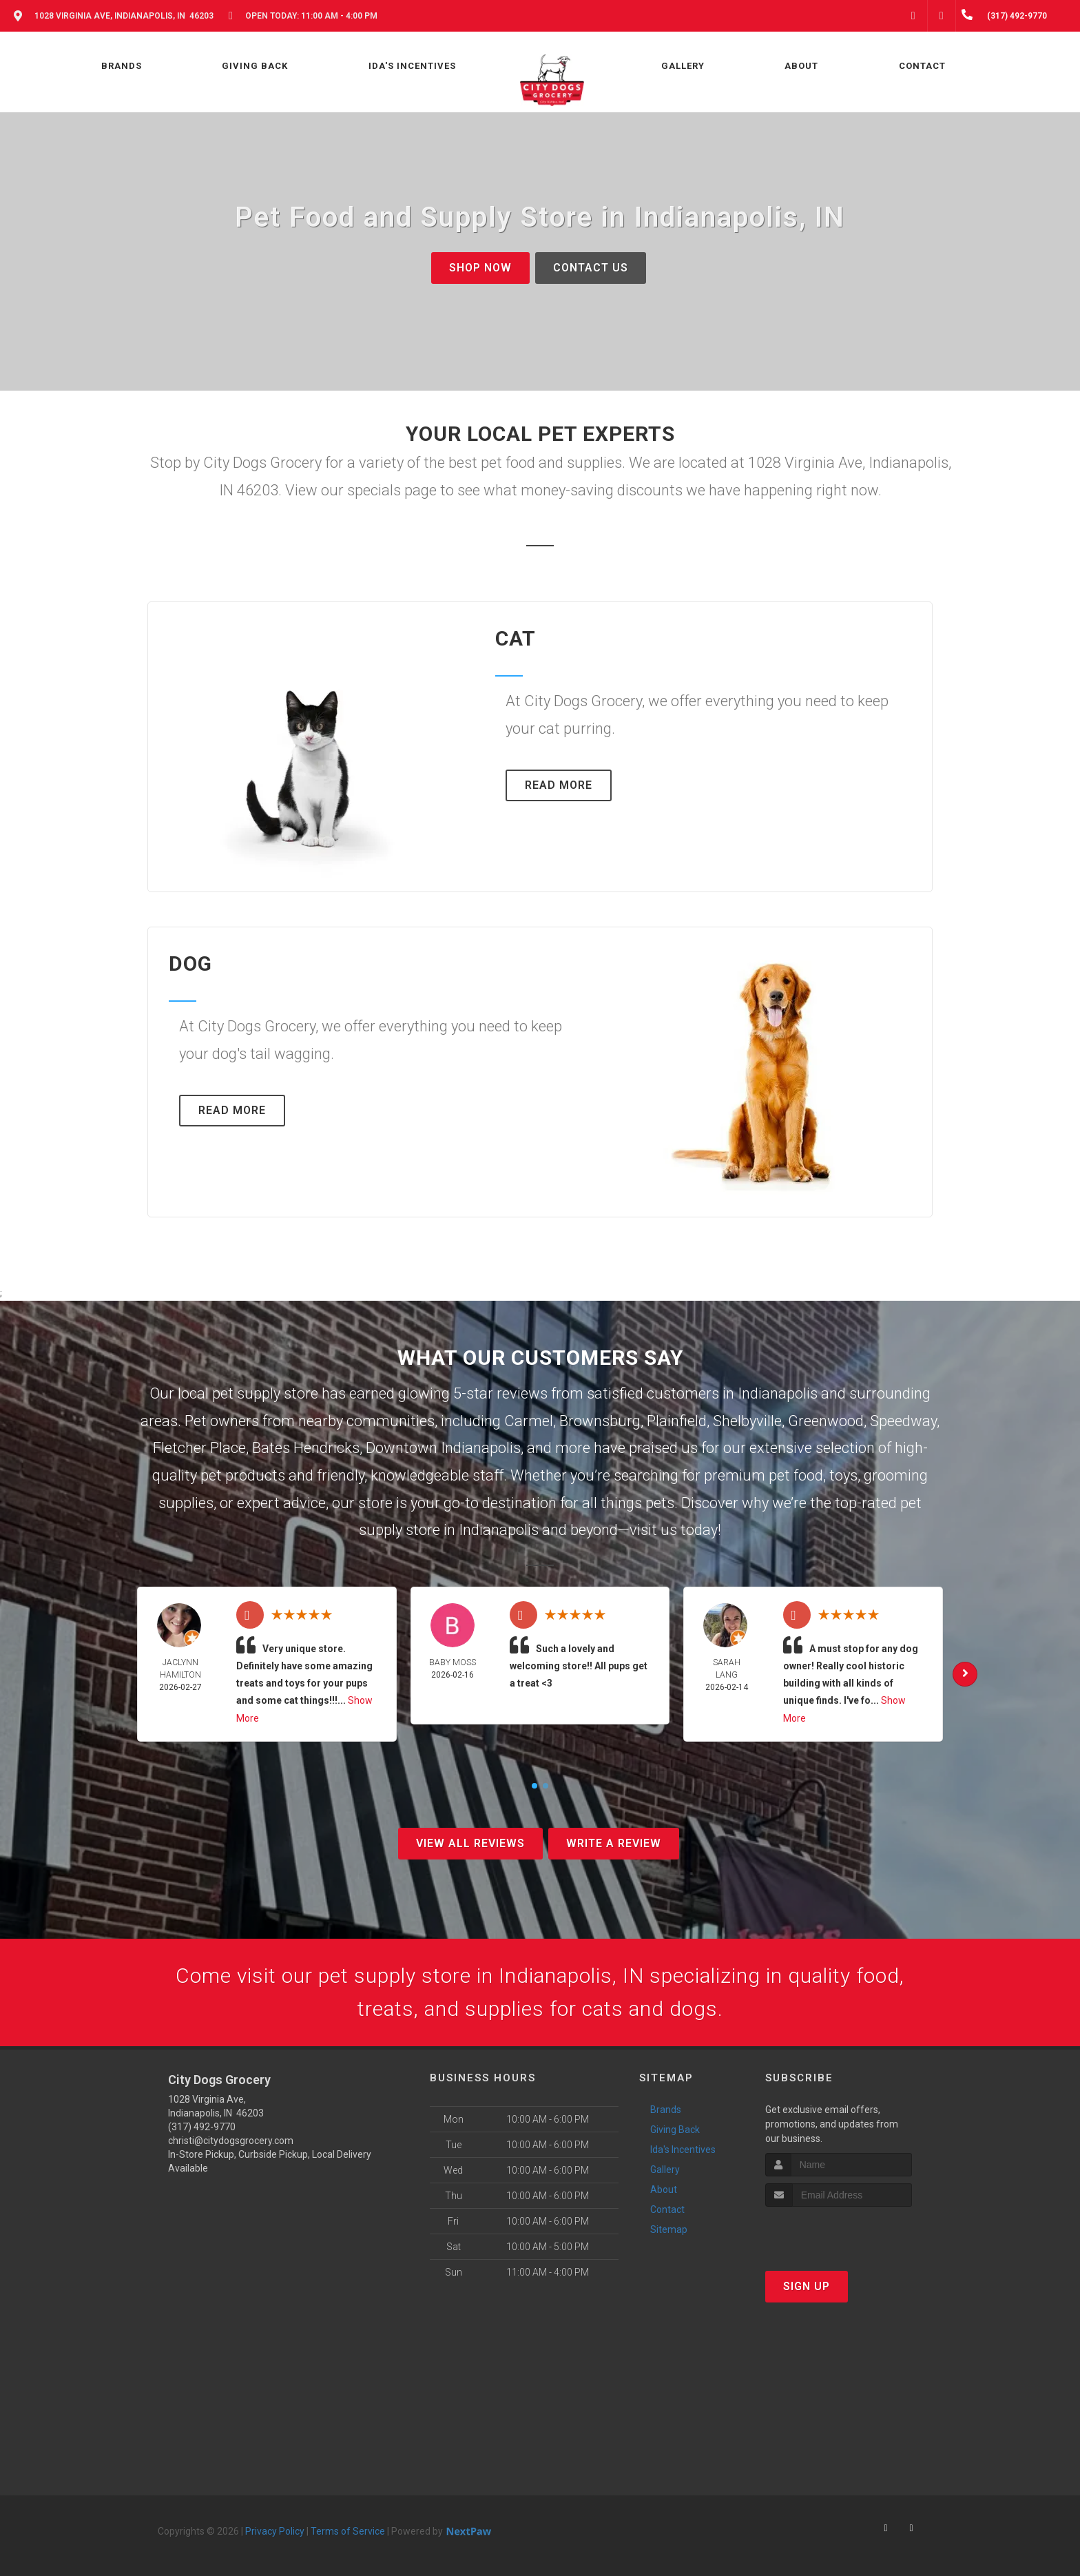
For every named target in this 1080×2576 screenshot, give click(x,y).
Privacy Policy (274, 2531)
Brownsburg (600, 1421)
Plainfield (677, 1421)
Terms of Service (348, 2531)
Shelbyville (747, 1421)
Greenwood (826, 1421)
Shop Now (480, 267)
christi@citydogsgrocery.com (230, 2140)
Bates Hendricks (306, 1447)
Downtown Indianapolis (443, 1447)
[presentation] (838, 2233)
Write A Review (613, 1843)
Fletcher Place (199, 1447)
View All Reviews (470, 1843)
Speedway (903, 1421)
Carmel (528, 1421)
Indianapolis (778, 1393)
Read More (558, 785)
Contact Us (590, 267)
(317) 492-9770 (202, 2126)
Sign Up (806, 2286)
